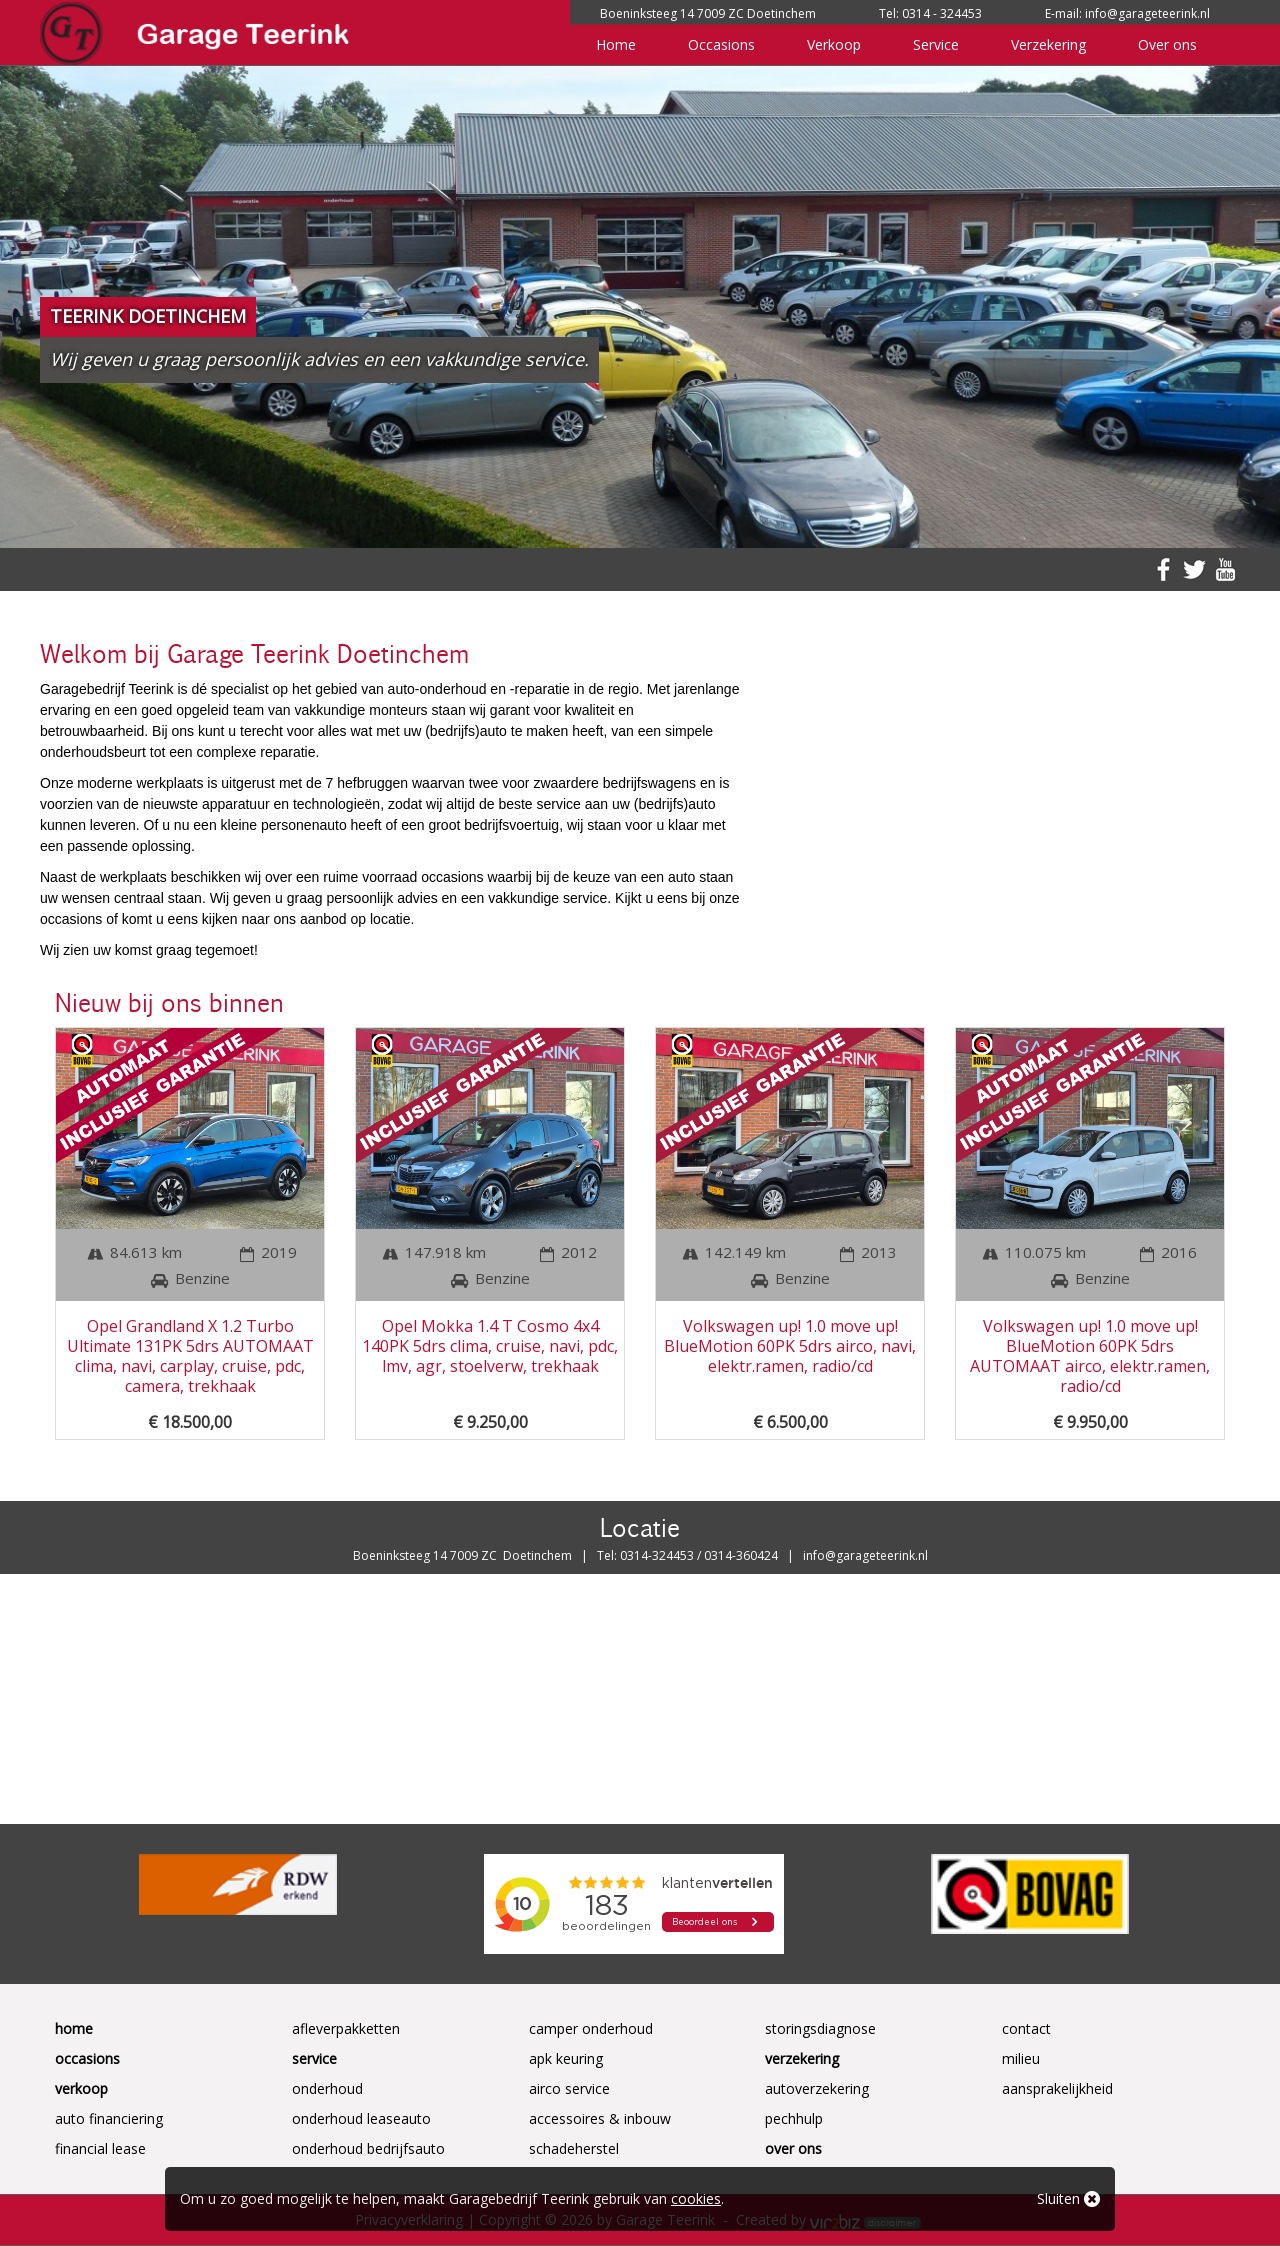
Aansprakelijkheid (1057, 2088)
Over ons (1167, 44)
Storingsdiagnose (820, 2028)
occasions (452, 877)
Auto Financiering (109, 2118)
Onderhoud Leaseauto (361, 2118)
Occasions (721, 44)
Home (616, 44)
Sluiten (1068, 2198)
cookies (696, 2198)
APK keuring (566, 2058)
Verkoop (834, 44)
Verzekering (1048, 44)
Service (936, 44)
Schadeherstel (574, 2148)
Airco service (569, 2088)
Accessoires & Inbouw (600, 2118)
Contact (1026, 2028)
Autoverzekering (817, 2088)
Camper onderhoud (591, 2028)
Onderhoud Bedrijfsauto (368, 2148)
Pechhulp (794, 2118)
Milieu (1021, 2058)
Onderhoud (327, 2088)
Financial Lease (100, 2148)
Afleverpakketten (346, 2028)
